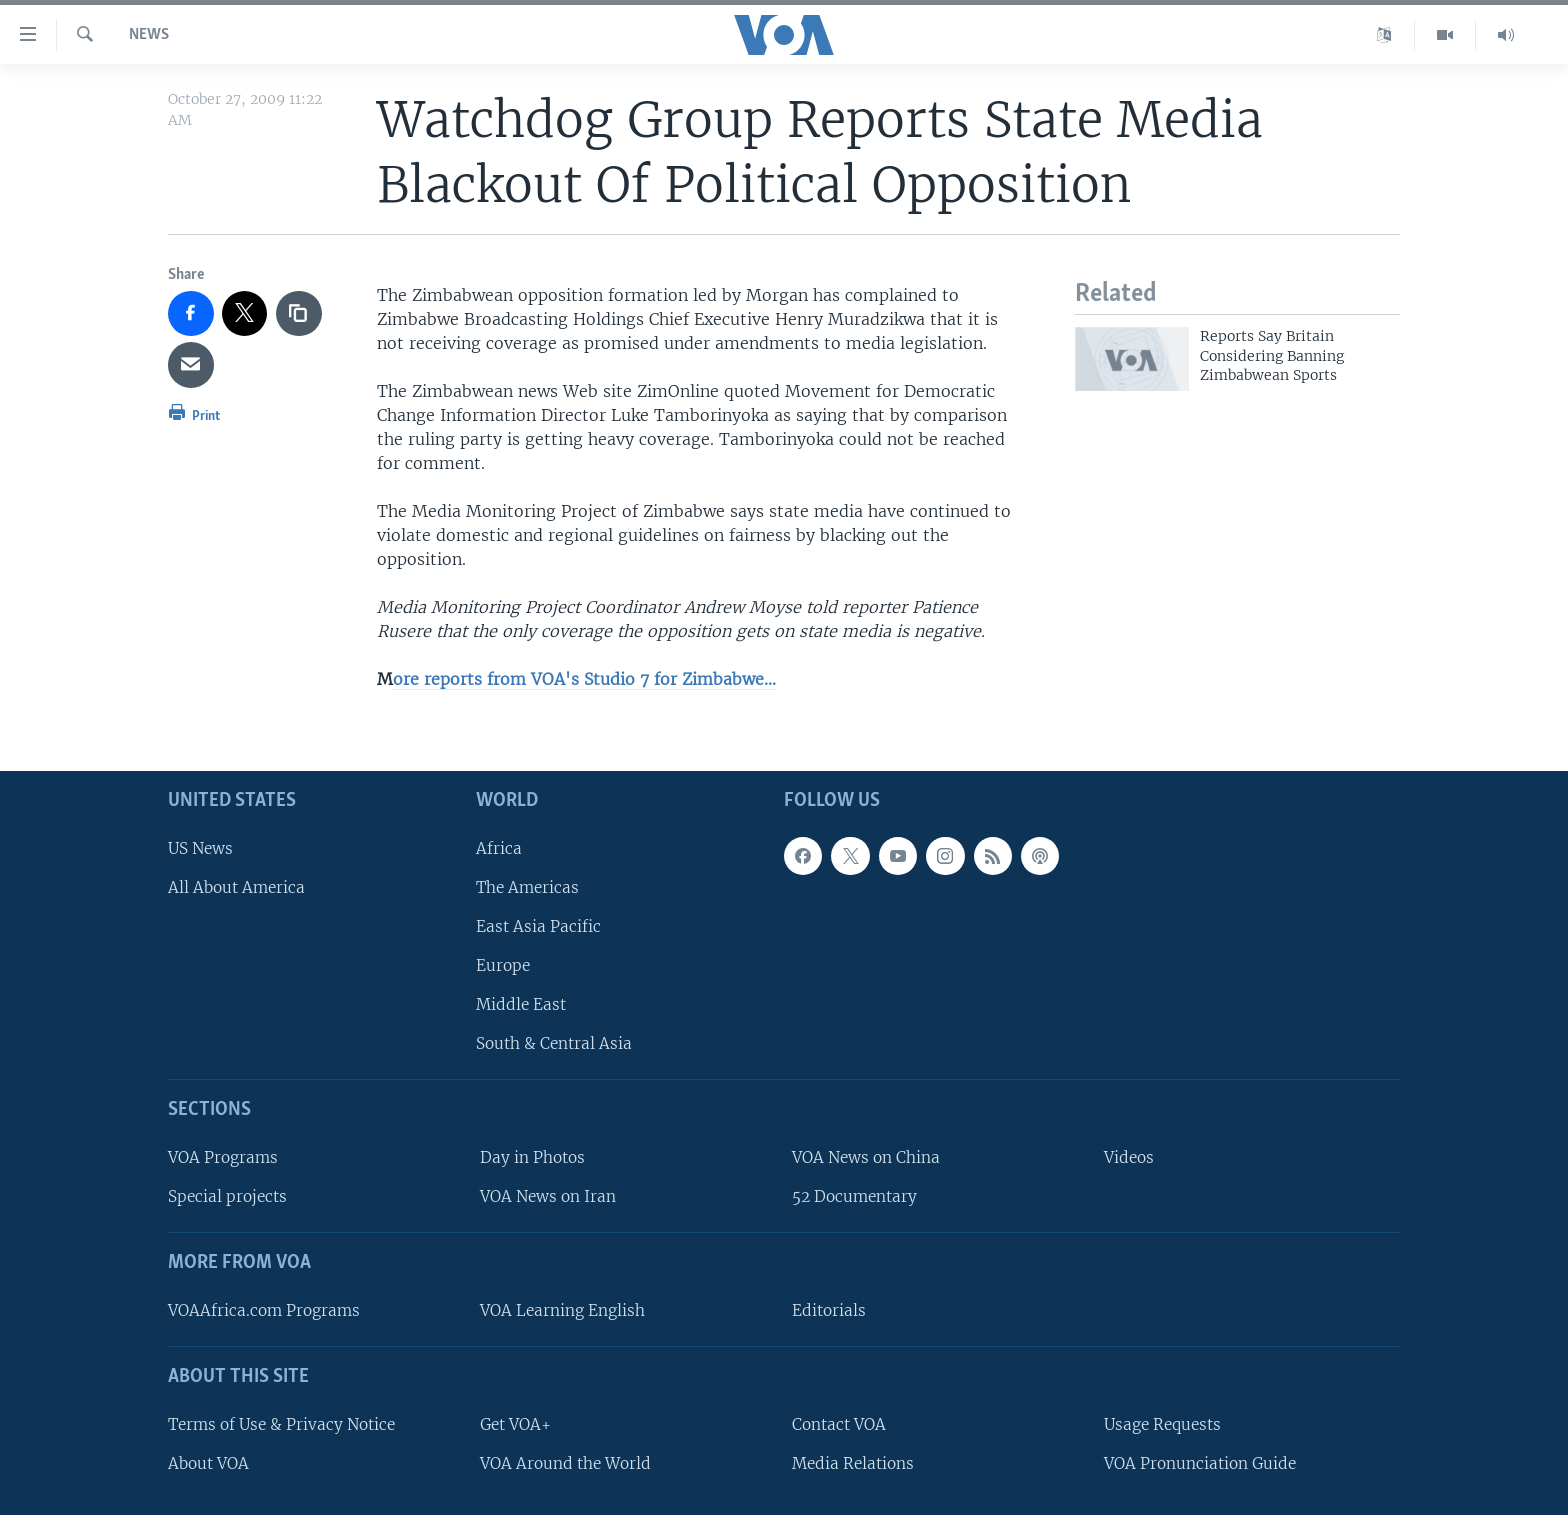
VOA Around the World (565, 1462)
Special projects (227, 1196)
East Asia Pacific (538, 926)
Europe (503, 965)
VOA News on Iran (548, 1196)
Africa (499, 847)
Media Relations (853, 1462)
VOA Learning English (562, 1310)
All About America (236, 886)
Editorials (829, 1310)
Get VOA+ (515, 1423)
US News (200, 847)
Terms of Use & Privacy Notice (281, 1423)
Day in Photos (532, 1157)
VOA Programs (223, 1157)
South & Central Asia (554, 1043)
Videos (1129, 1157)
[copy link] (299, 314)
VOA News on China (866, 1157)
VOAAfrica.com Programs (264, 1310)
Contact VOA (839, 1423)
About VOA (208, 1462)
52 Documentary (854, 1196)
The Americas (527, 886)
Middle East (521, 1004)
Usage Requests (1162, 1423)
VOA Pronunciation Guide (1200, 1462)
